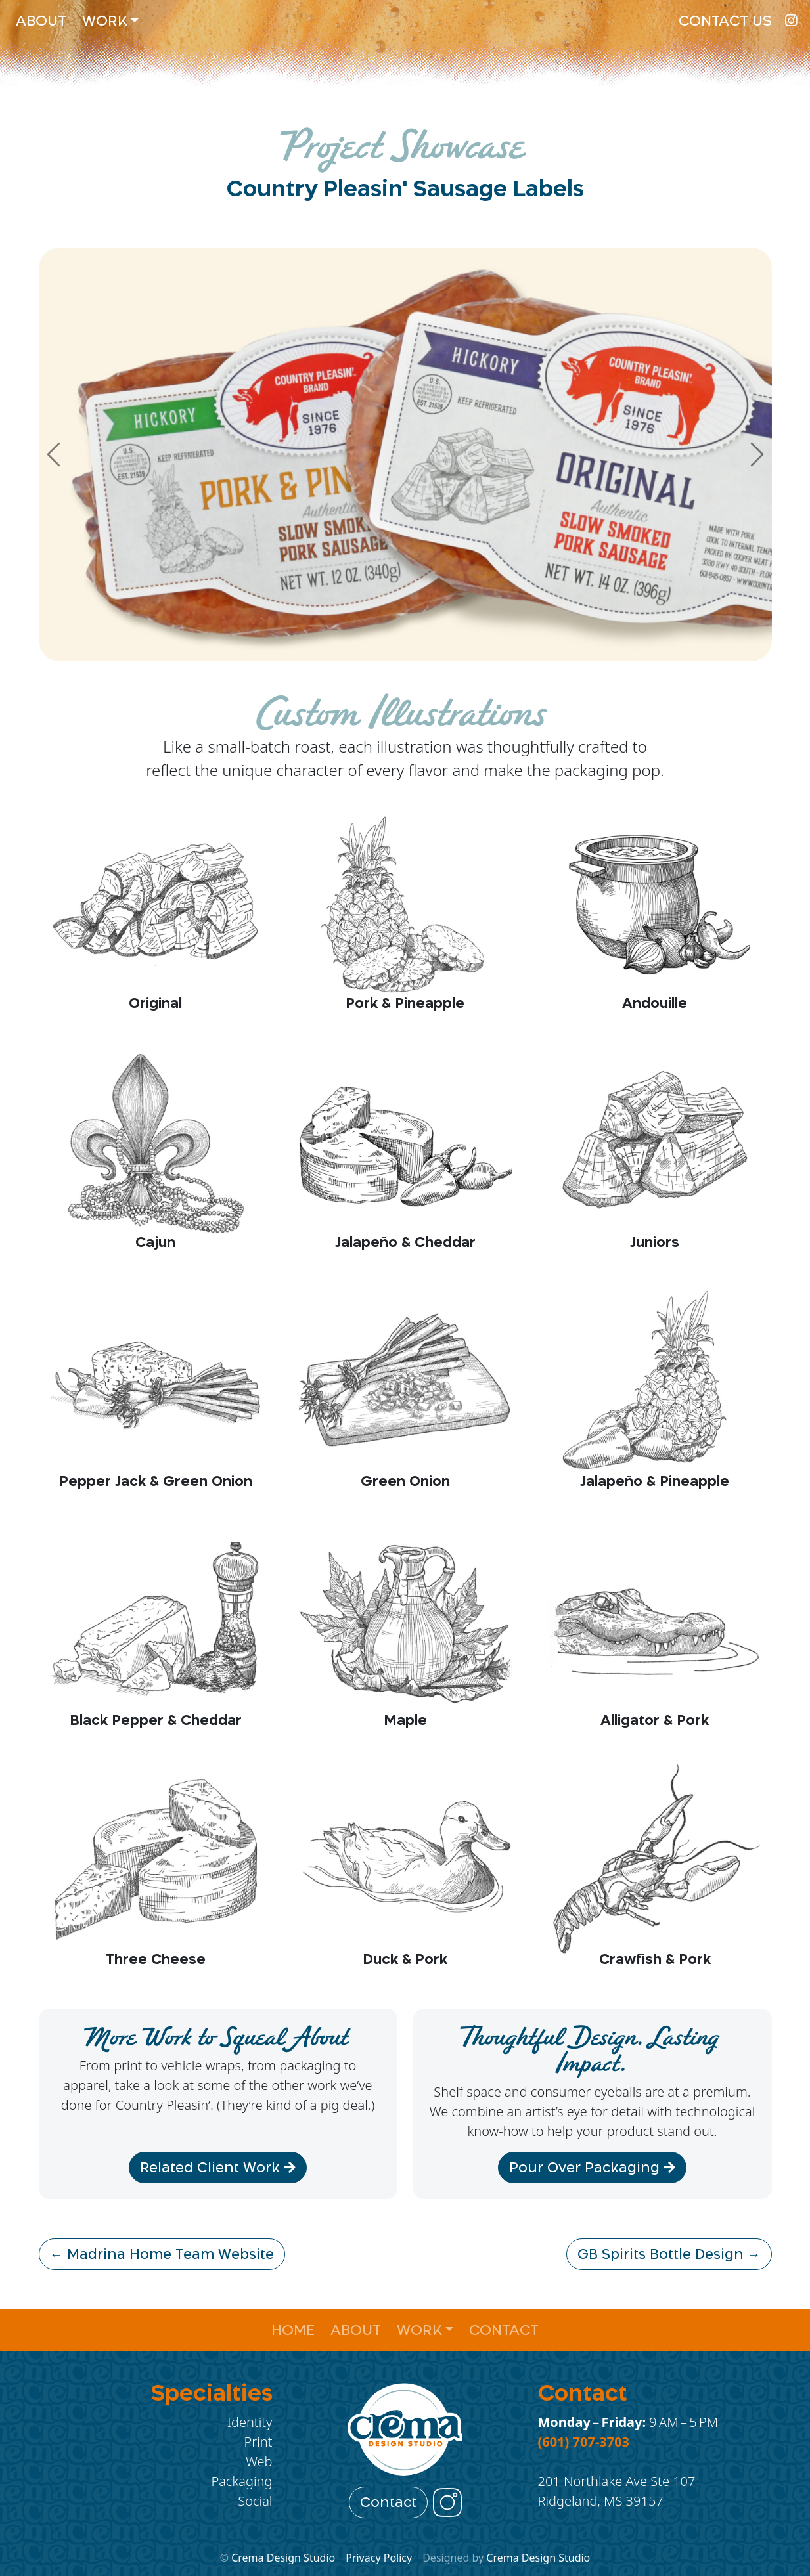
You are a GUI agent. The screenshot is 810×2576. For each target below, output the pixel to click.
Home (293, 2330)
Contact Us (725, 20)
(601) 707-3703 (584, 2442)
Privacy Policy (379, 2557)
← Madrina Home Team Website (162, 2254)
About (41, 20)
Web (259, 2461)
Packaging (241, 2481)
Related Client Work (218, 2167)
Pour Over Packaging (592, 2167)
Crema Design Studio (283, 2557)
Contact (504, 2330)
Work (104, 20)
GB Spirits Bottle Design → (669, 2254)
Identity (250, 2422)
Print (258, 2442)
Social (255, 2501)
